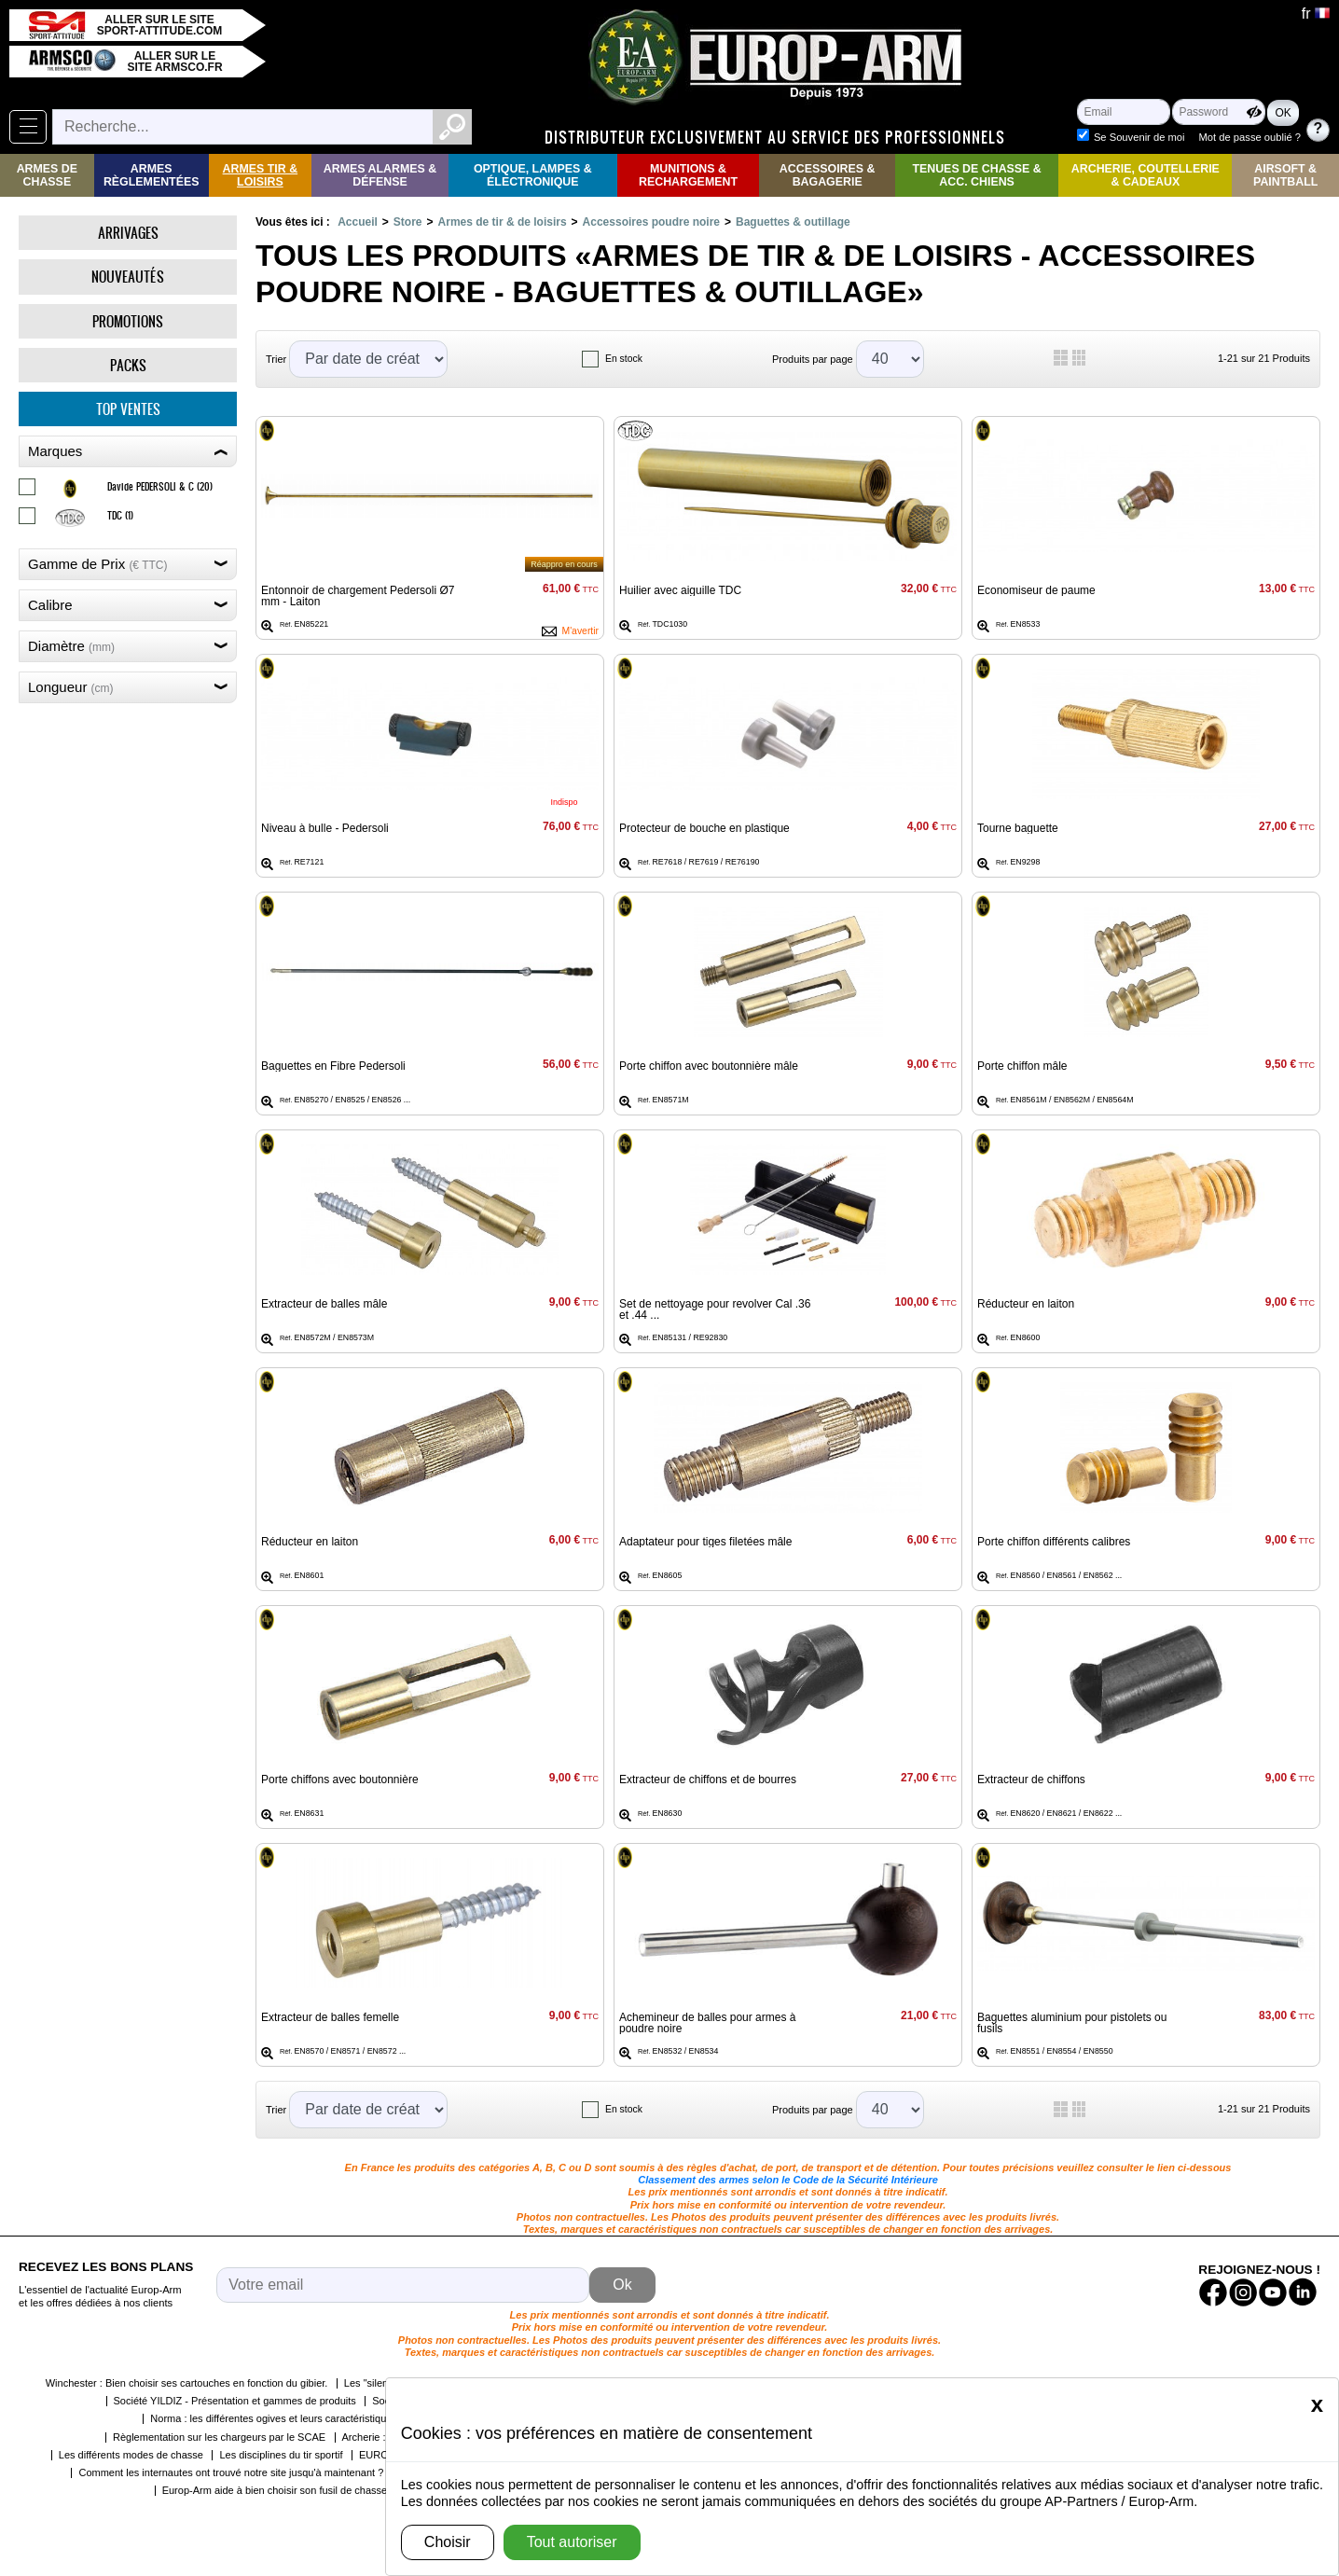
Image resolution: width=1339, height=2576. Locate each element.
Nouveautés (127, 276)
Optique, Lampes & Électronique (533, 175)
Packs (128, 365)
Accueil (358, 222)
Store (407, 222)
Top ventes (128, 409)
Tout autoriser (572, 2542)
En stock (623, 358)
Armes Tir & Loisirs (260, 175)
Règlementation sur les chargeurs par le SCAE (219, 2437)
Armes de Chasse (47, 175)
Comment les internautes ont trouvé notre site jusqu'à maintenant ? (230, 2472)
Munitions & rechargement (688, 175)
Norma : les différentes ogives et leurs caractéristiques (273, 2418)
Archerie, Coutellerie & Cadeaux (1145, 175)
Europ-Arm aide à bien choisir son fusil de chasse (275, 2490)
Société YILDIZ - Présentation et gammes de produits (235, 2400)
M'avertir (580, 631)
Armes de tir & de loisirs (502, 222)
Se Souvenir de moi (1139, 137)
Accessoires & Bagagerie (828, 175)
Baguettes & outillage (793, 222)
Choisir (447, 2542)
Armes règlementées (152, 175)
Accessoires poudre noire (651, 222)
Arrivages (128, 232)
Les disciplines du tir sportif (280, 2454)
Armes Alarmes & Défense (380, 175)
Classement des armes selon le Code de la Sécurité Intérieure (788, 2179)
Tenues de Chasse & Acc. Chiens (976, 175)
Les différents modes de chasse (131, 2454)
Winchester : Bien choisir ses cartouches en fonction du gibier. (187, 2383)
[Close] (1317, 2404)
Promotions (127, 321)
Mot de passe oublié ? (1250, 137)
